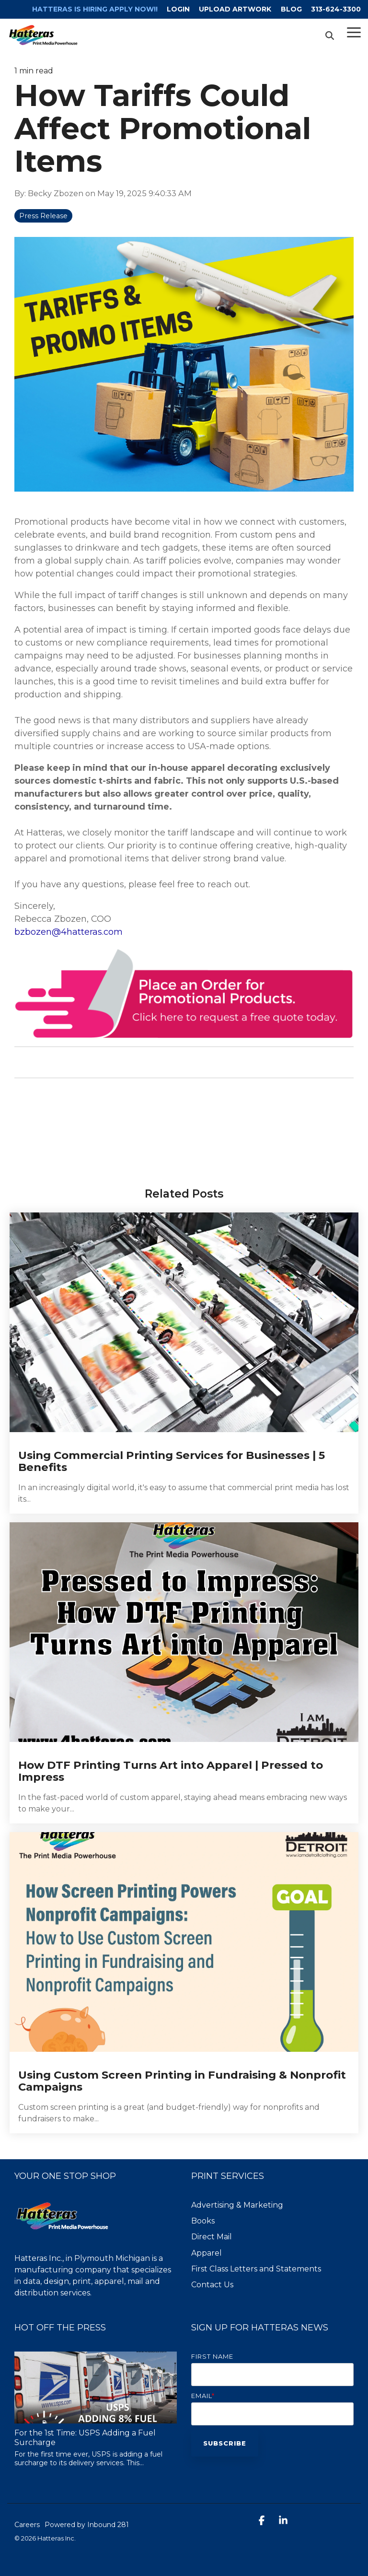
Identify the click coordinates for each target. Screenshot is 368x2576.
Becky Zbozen (56, 193)
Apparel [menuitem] (206, 2253)
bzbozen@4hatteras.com (68, 932)
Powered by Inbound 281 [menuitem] (87, 2525)
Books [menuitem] (203, 2220)
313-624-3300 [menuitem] (336, 9)
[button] (354, 31)
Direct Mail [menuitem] (211, 2237)
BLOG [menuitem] (290, 9)
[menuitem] (88, 9)
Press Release (43, 216)
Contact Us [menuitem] (212, 2285)
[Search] (329, 35)
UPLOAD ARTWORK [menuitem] (234, 9)
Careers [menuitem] (27, 2525)
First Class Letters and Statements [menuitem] (256, 2268)
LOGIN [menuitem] (177, 9)
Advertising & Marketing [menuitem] (237, 2205)
